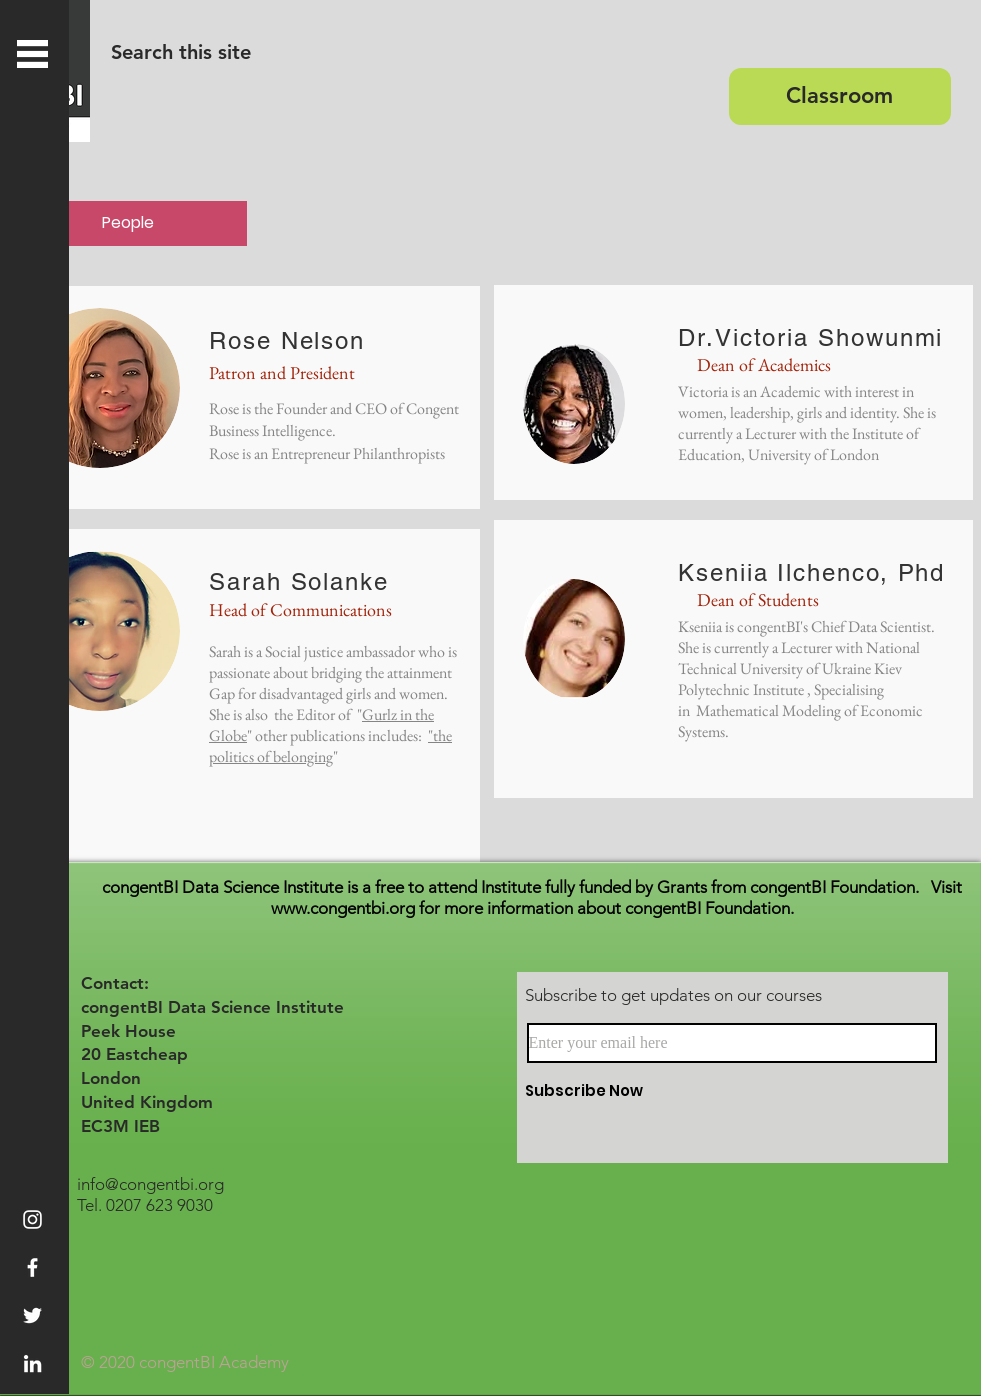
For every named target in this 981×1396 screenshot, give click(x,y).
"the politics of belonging (330, 746)
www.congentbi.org (343, 908)
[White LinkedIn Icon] (32, 1363)
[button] (32, 54)
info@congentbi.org (150, 1184)
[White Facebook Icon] (32, 1267)
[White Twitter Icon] (32, 1315)
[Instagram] (32, 1219)
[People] (128, 223)
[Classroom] (840, 96)
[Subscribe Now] (689, 1090)
